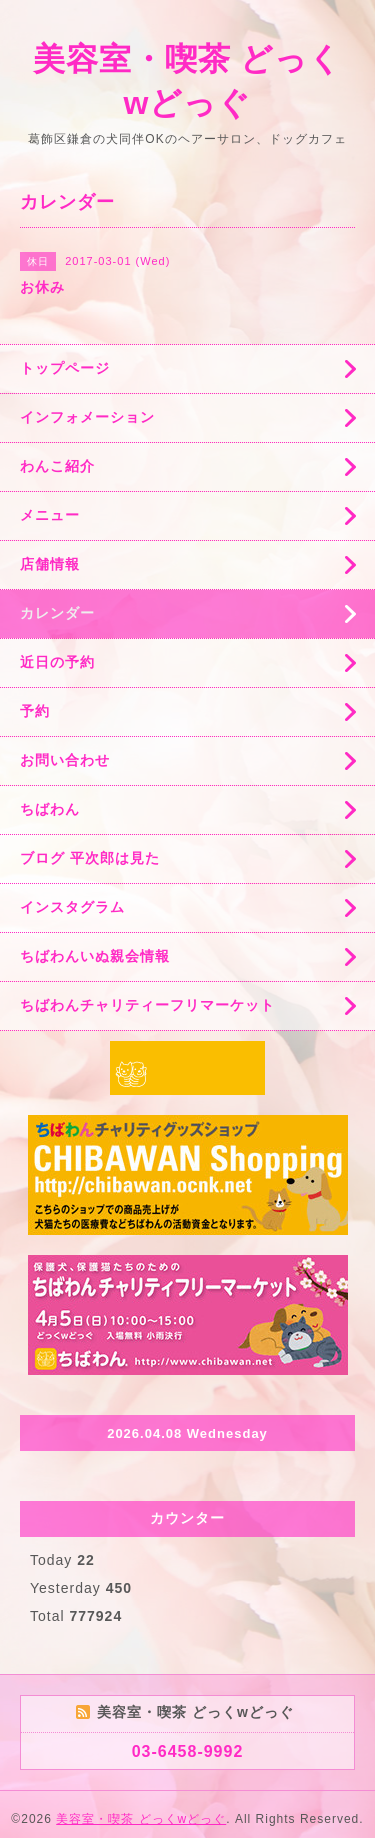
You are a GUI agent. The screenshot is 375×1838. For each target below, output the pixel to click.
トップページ (65, 368)
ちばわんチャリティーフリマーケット (147, 1005)
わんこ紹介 (57, 466)
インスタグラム (72, 907)
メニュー (50, 515)
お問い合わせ (65, 760)
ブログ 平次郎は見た (90, 858)
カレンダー (57, 613)
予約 (35, 711)
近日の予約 (57, 662)
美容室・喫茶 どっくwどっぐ (141, 1819)
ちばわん (50, 809)
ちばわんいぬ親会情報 (95, 956)
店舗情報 (50, 564)
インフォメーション (87, 417)
